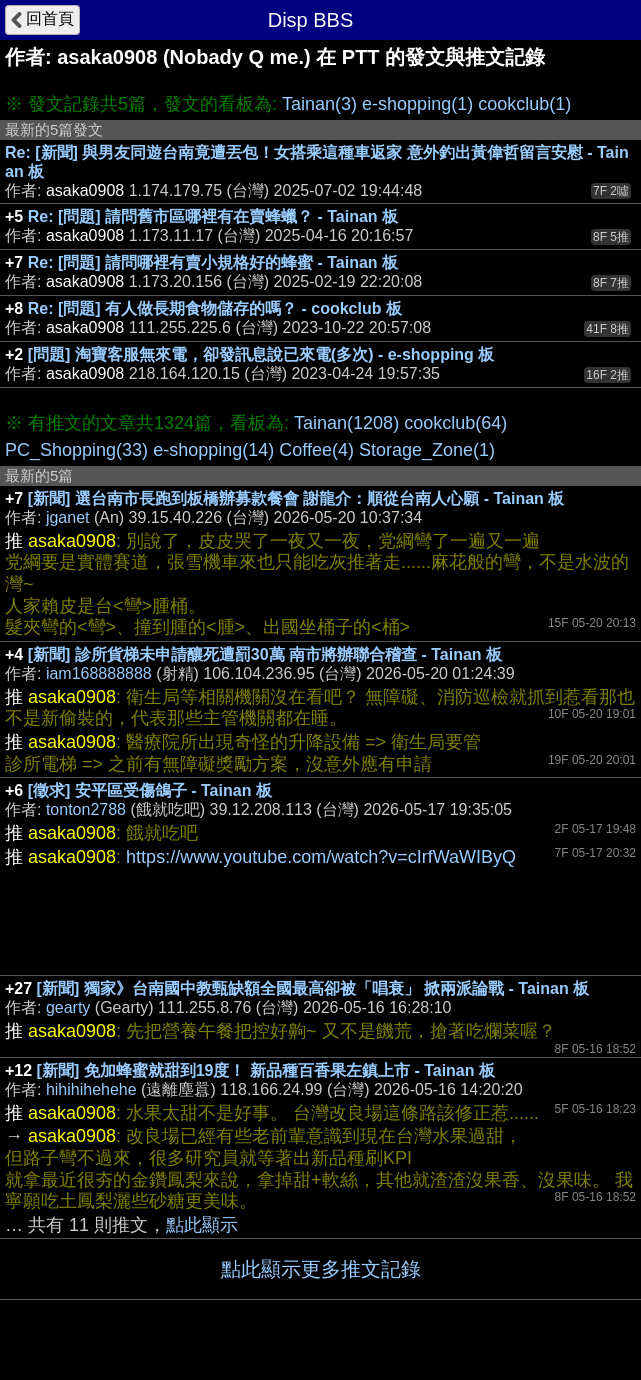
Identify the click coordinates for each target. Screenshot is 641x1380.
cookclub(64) (455, 423)
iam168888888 (99, 673)
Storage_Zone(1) (427, 450)
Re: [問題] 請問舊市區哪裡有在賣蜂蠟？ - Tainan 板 (213, 216)
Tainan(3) (319, 104)
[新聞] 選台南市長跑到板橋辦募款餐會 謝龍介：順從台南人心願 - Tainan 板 (296, 498)
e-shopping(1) (417, 104)
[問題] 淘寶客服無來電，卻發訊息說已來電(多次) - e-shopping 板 (261, 354)
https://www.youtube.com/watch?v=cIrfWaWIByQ (321, 857)
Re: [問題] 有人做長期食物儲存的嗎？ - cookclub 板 (215, 308)
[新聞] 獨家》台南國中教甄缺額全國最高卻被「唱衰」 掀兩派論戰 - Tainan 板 (313, 988)
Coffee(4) (316, 450)
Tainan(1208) (346, 423)
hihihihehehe (91, 1089)
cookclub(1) (524, 104)
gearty (68, 1007)
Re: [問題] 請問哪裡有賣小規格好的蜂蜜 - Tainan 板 (213, 262)
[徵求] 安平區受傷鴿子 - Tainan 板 (150, 790)
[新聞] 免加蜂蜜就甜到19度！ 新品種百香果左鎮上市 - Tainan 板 (266, 1070)
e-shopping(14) (213, 450)
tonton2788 (86, 809)
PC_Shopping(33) (76, 450)
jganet (68, 517)
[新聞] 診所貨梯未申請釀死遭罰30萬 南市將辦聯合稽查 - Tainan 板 (265, 654)
